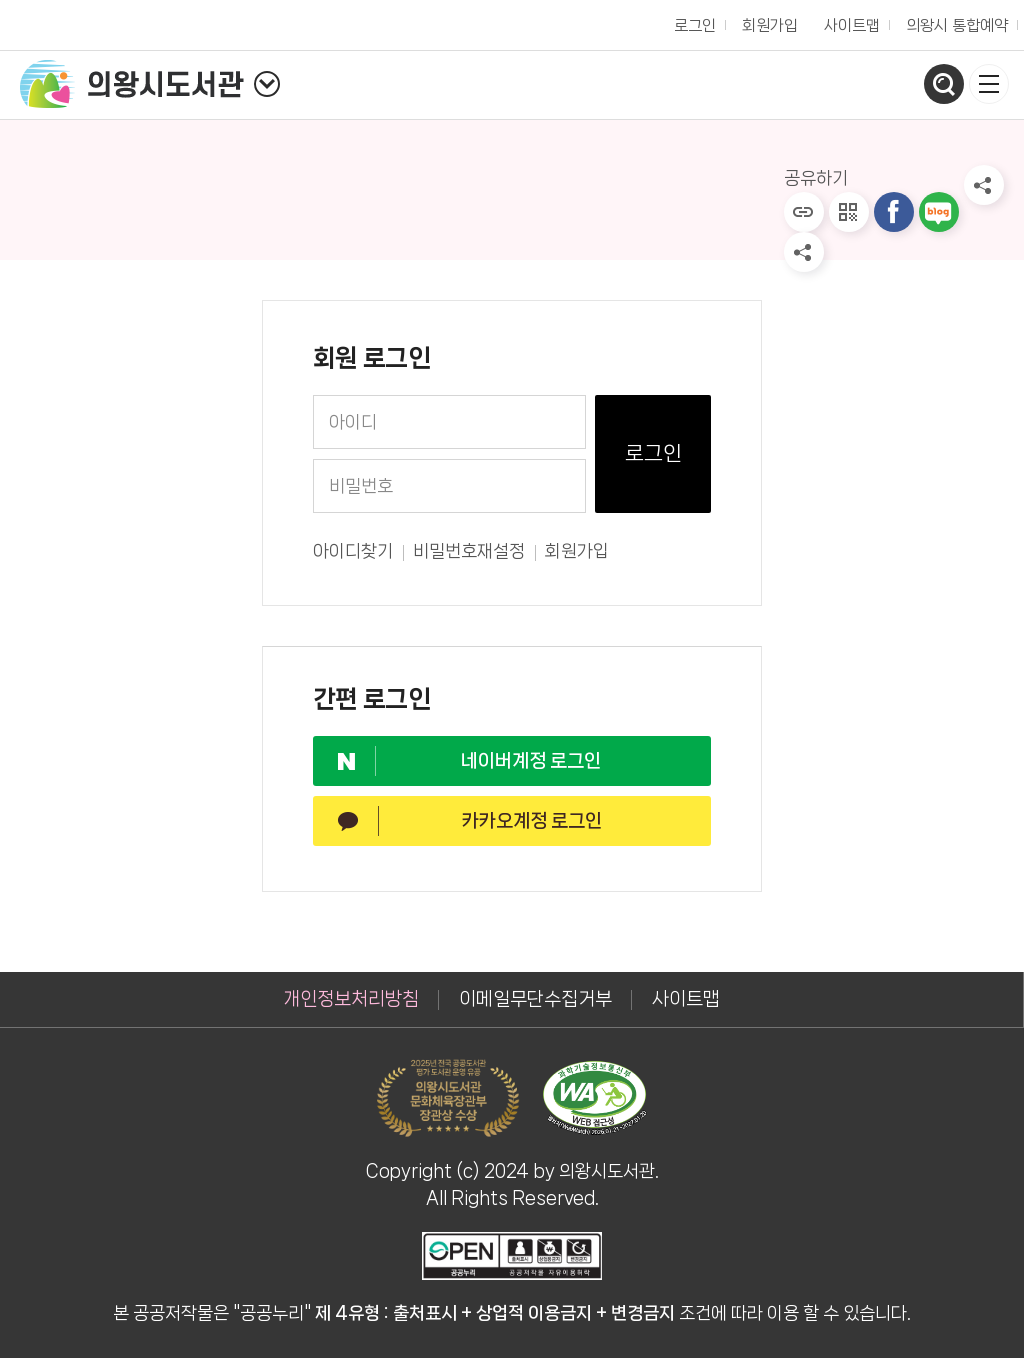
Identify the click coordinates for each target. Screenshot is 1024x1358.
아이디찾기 (353, 551)
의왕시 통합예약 (952, 20)
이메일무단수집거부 (535, 999)
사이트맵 (852, 25)
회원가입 (577, 551)
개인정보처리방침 (351, 999)
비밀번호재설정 (469, 551)
